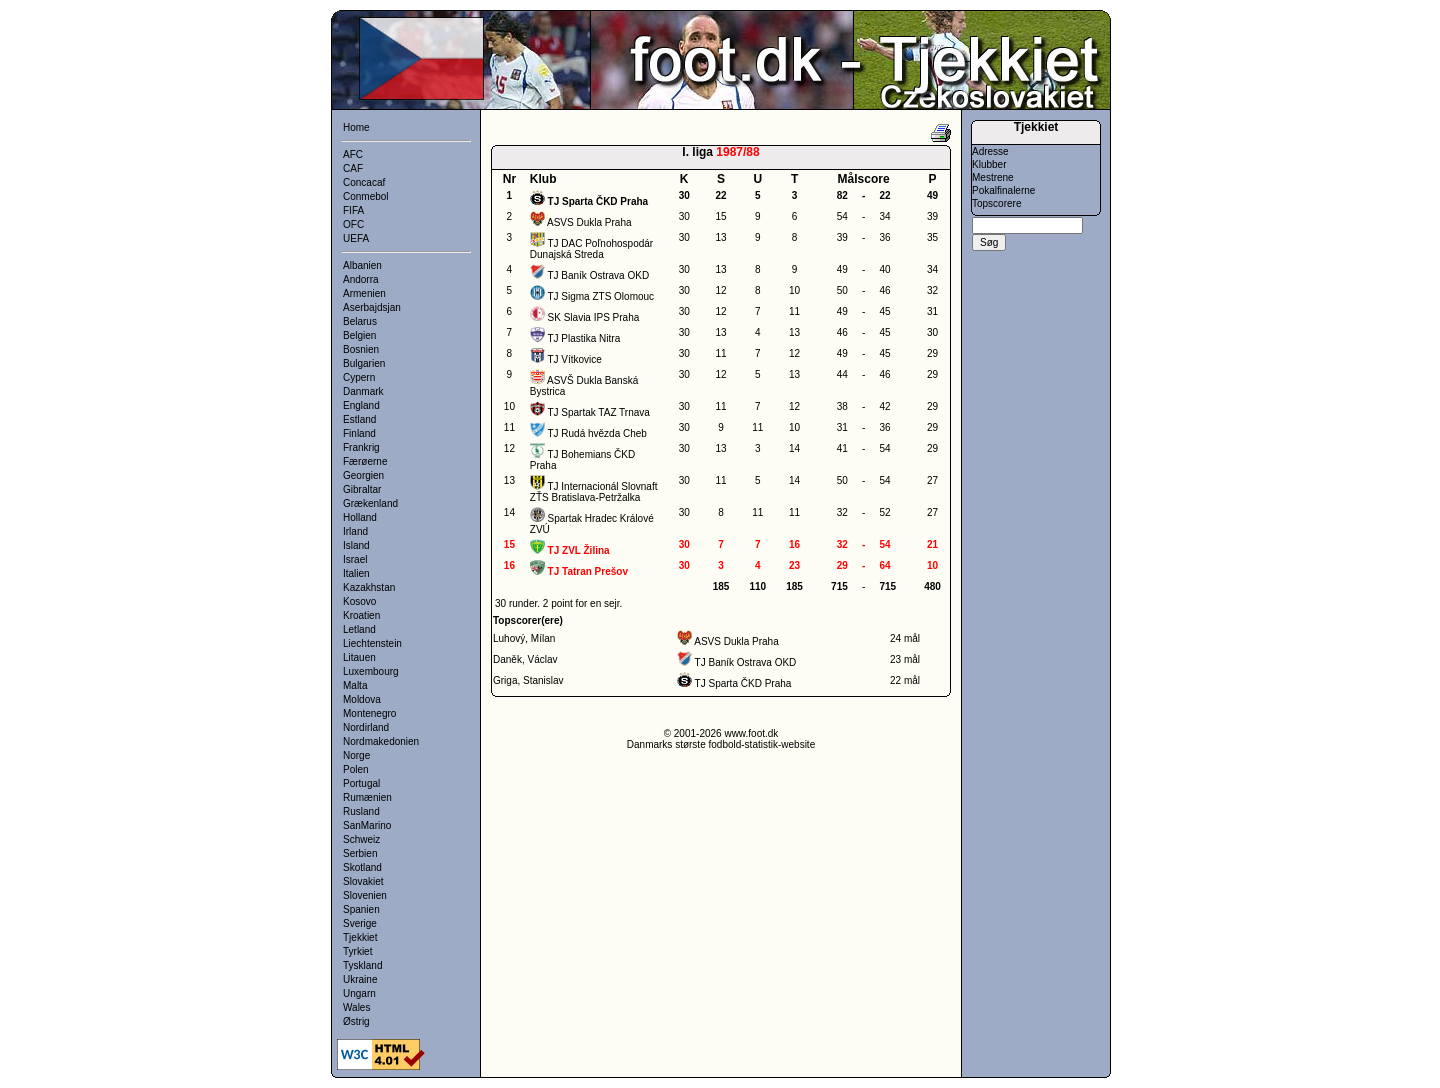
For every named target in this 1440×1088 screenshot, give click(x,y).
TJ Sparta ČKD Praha (743, 683)
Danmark (363, 391)
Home (356, 127)
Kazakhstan (369, 587)
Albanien (362, 265)
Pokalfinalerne (1003, 190)
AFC (353, 154)
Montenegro (369, 713)
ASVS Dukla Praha (589, 222)
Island (356, 545)
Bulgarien (364, 363)
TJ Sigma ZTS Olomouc (600, 296)
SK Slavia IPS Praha (594, 317)
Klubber (989, 164)
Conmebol (366, 196)
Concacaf (364, 182)
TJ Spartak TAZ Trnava (598, 412)
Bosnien (361, 349)
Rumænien (367, 797)
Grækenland (370, 503)
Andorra (361, 279)
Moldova (362, 699)
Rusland (361, 811)
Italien (356, 573)
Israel (355, 559)
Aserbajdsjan (372, 307)
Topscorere (996, 203)
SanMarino (367, 825)
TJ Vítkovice (574, 359)
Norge (356, 755)
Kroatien (361, 615)
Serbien (360, 853)
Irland (355, 531)
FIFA (353, 210)
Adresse (990, 151)
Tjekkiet (360, 937)
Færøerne (365, 461)
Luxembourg (371, 671)
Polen (356, 769)
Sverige (360, 923)
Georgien (363, 475)
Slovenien (365, 895)
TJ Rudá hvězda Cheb (597, 433)
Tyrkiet (357, 951)
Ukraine (360, 979)
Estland (359, 419)
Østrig (356, 1021)
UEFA (356, 238)
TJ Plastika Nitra (583, 338)
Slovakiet (363, 881)
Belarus (360, 321)
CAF (353, 168)
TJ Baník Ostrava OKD (598, 275)
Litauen (359, 657)
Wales (356, 1007)
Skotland (362, 867)
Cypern (359, 377)
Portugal (361, 783)
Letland (359, 629)
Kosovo (359, 601)
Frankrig (361, 447)
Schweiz (361, 839)
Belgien (359, 335)
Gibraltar (362, 489)
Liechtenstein (372, 643)
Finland (359, 433)
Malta (355, 685)
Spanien (361, 909)
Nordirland (366, 727)
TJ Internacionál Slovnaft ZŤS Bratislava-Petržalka (594, 492)
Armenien (364, 293)
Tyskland (362, 965)
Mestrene (993, 177)
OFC (353, 224)
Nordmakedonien (381, 741)
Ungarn (359, 993)
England (361, 405)
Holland (360, 517)
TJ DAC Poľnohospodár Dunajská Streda (591, 249)
